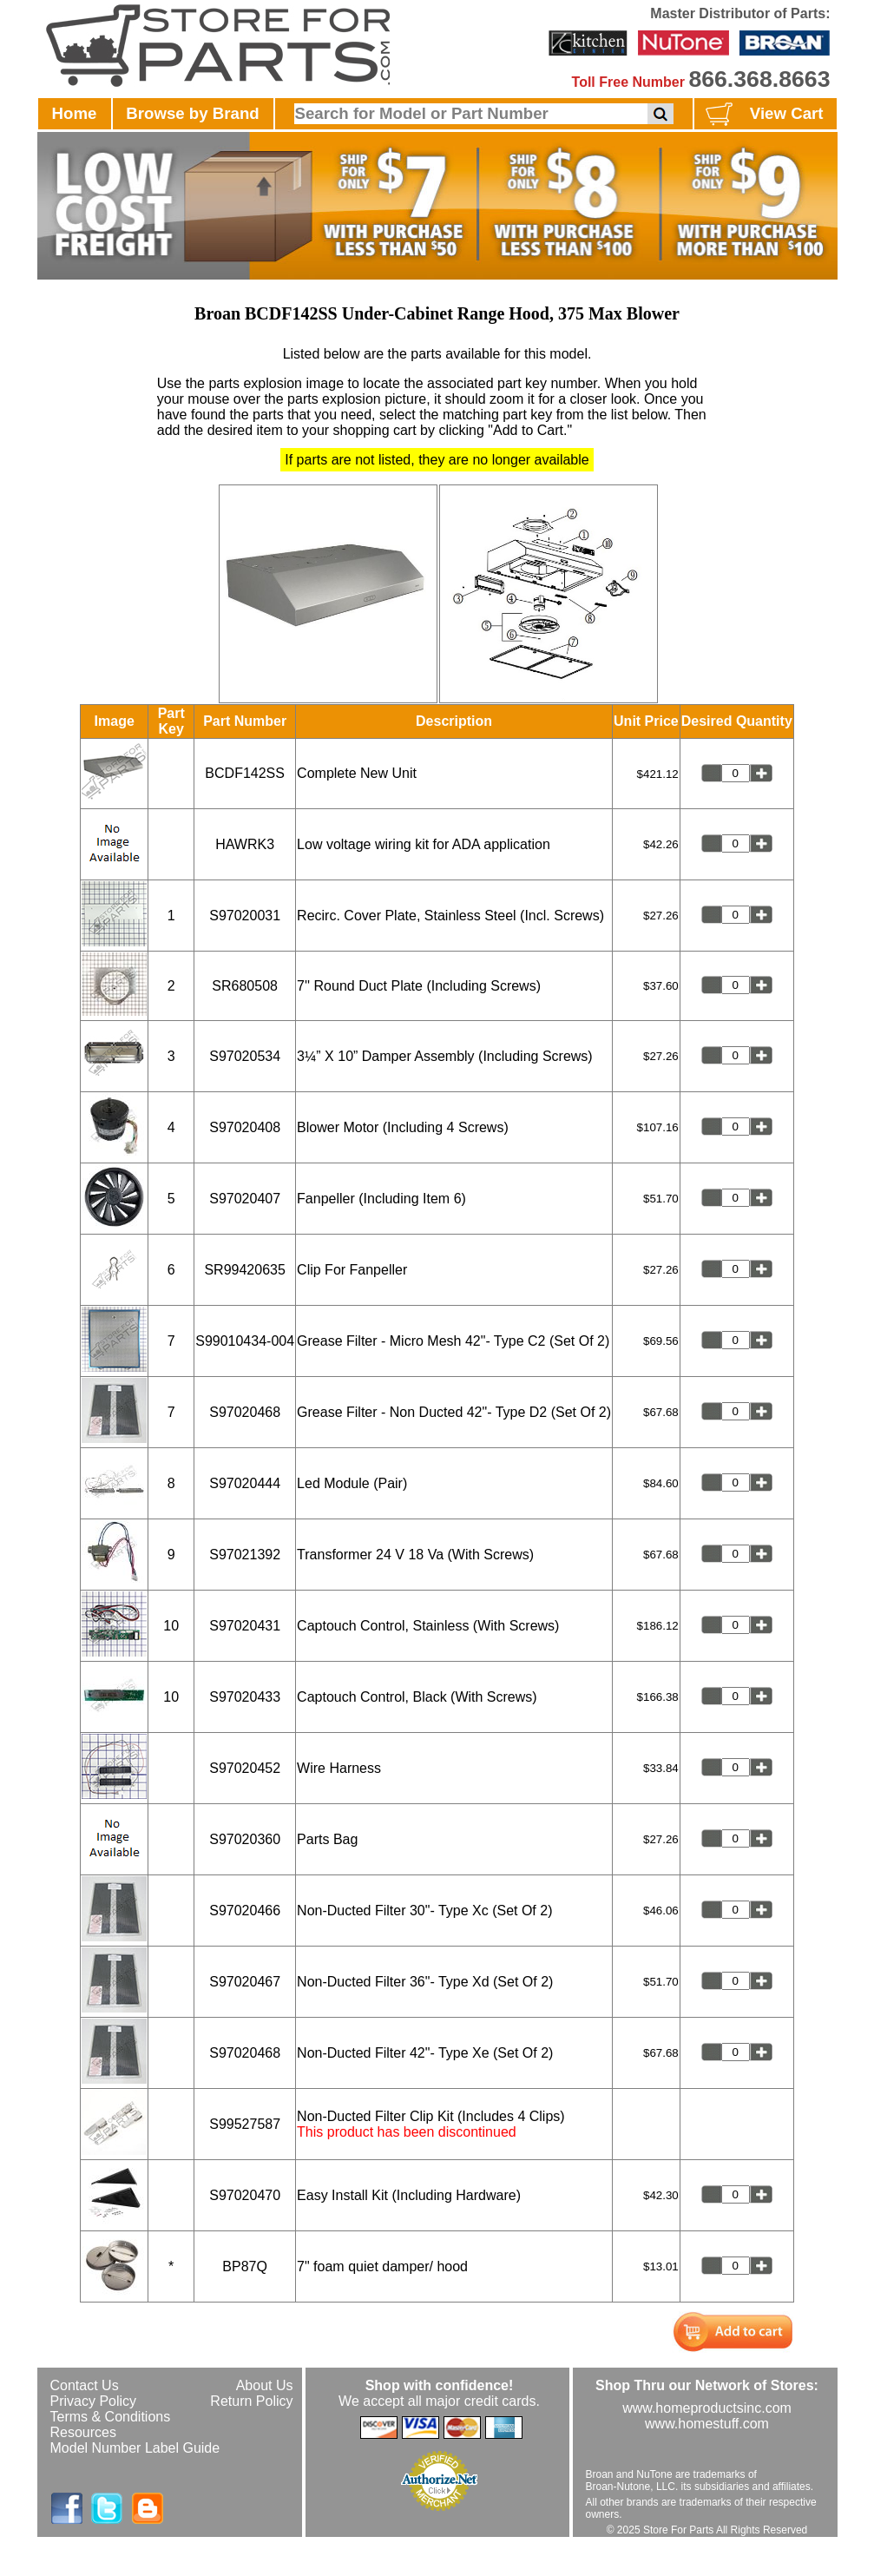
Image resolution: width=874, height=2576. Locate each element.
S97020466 (244, 1910)
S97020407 (244, 1198)
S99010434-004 (244, 1341)
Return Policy (251, 2401)
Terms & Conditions (110, 2416)
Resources (83, 2432)
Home (74, 113)
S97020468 (244, 1412)
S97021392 (244, 1554)
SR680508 (245, 985)
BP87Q (244, 2266)
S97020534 (244, 1056)
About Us (264, 2385)
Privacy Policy (93, 2401)
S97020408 (244, 1127)
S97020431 (244, 1625)
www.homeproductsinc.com (707, 2408)
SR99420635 (244, 1269)
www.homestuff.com (707, 2423)
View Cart (762, 114)
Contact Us (84, 2385)
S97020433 (244, 1697)
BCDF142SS (245, 773)
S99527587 (244, 2124)
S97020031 (244, 915)
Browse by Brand (192, 113)
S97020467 (244, 1981)
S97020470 (244, 2195)
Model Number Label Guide (135, 2448)
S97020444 (244, 1483)
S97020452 (244, 1768)
